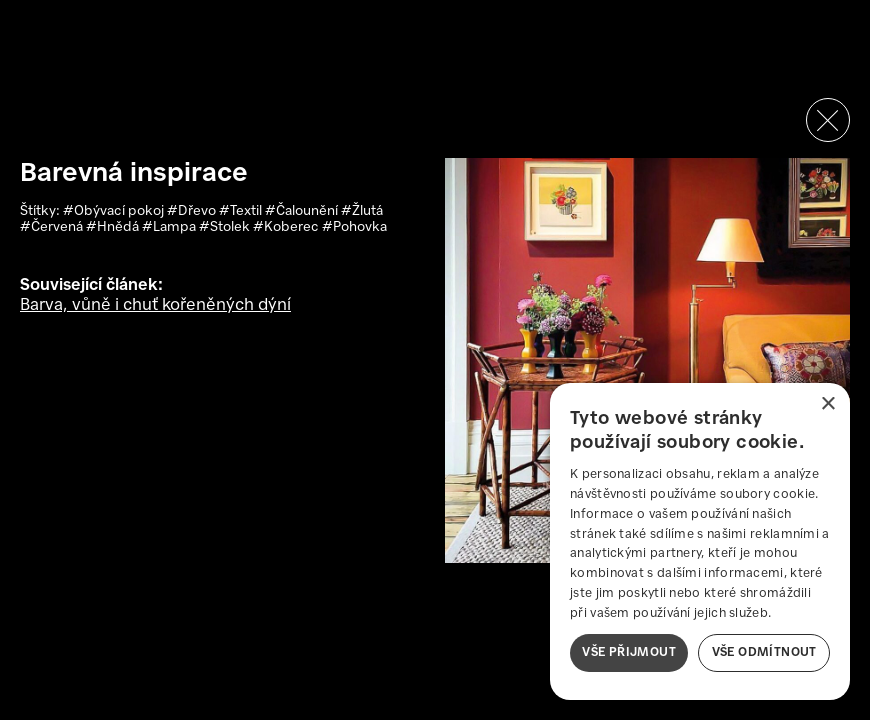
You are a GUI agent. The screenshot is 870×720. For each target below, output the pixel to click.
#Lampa (170, 227)
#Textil (242, 211)
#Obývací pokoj (115, 211)
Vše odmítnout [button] (764, 652)
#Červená (53, 227)
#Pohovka (354, 227)
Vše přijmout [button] (629, 652)
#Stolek (226, 227)
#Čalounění (303, 211)
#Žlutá (362, 211)
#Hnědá (114, 227)
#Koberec (287, 227)
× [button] (827, 404)
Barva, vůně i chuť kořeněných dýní (155, 305)
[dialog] (700, 541)
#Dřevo (193, 211)
